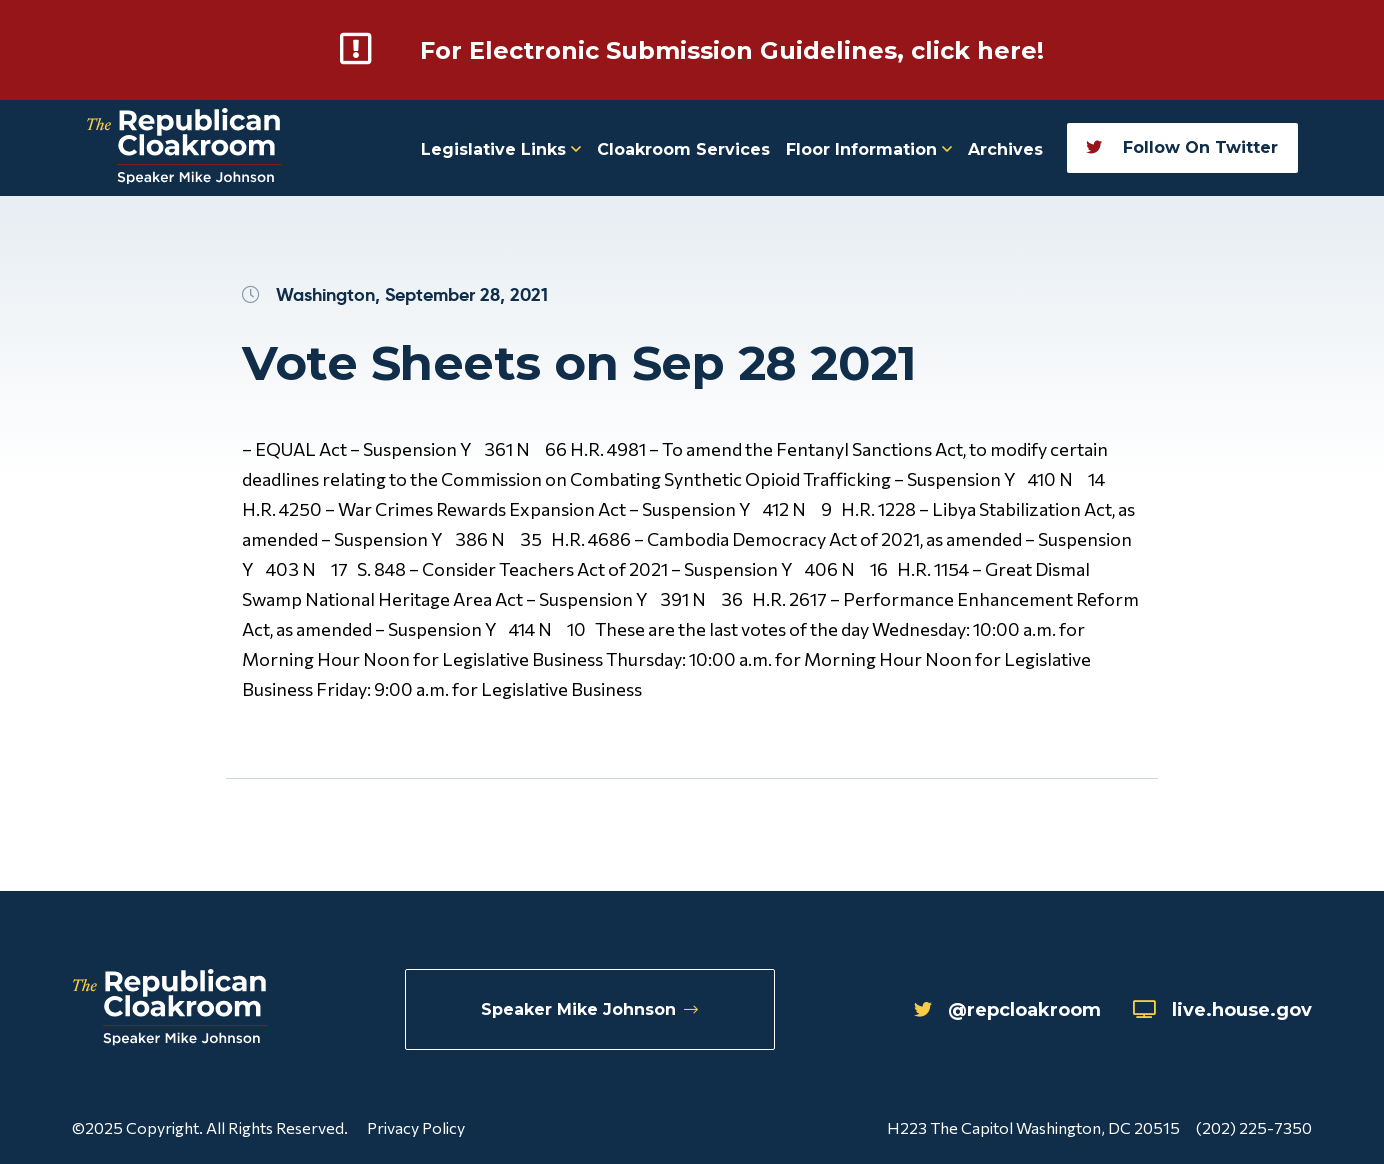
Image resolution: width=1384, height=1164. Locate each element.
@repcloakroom (1007, 1010)
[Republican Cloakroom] (184, 148)
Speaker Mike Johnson (589, 1009)
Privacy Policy (416, 1127)
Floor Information (869, 149)
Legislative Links (501, 149)
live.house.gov (1222, 1010)
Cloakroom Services (683, 149)
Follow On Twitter (1182, 147)
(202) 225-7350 (1254, 1127)
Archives (1005, 149)
